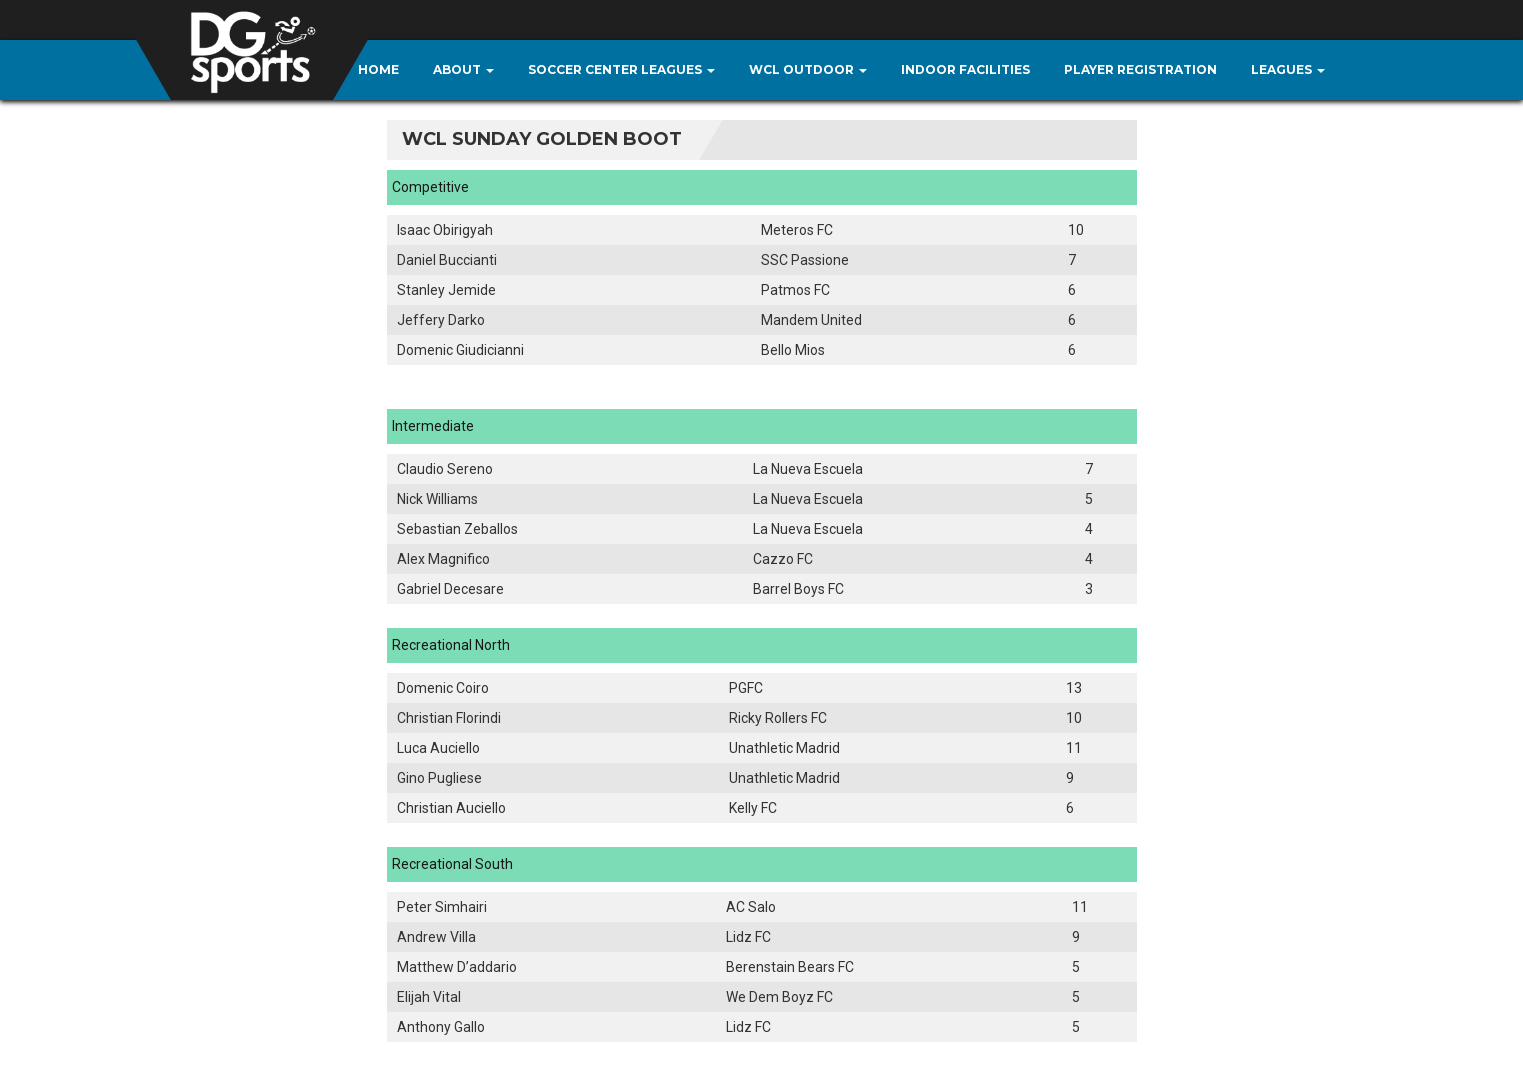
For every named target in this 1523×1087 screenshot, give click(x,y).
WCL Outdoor (808, 69)
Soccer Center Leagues (621, 69)
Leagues (1288, 69)
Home (378, 69)
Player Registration (1140, 69)
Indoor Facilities (965, 69)
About (463, 69)
